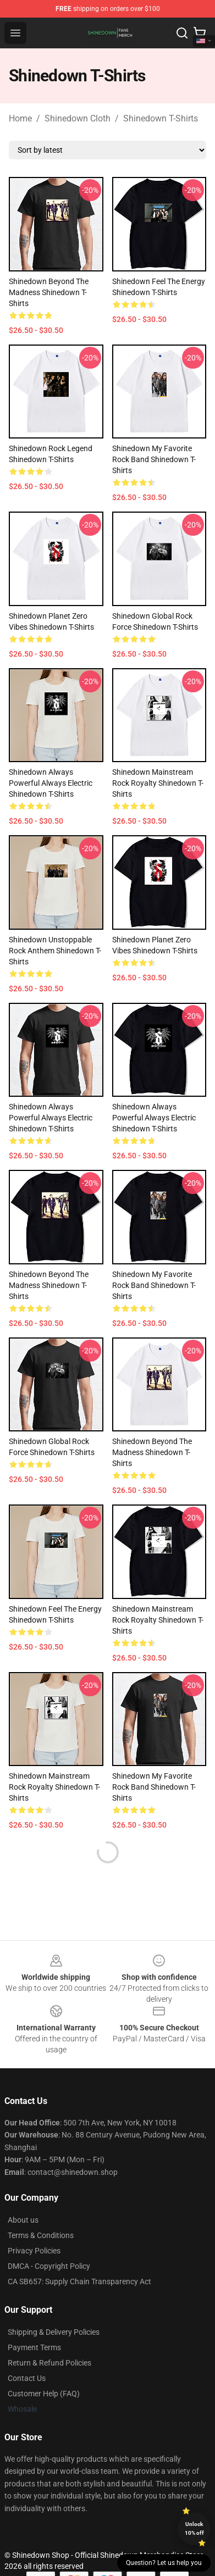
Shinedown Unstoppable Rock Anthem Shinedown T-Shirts (55, 950)
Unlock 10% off (194, 2528)
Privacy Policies (34, 2250)
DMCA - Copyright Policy (49, 2266)
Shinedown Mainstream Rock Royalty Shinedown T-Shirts (157, 783)
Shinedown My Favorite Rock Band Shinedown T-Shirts (154, 459)
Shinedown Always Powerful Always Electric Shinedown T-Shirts (50, 783)
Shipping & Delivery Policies (54, 2332)
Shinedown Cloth (78, 118)
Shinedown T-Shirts (160, 118)
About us (23, 2220)
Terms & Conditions (41, 2235)
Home (20, 118)
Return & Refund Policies (49, 2362)
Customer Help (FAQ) (44, 2393)
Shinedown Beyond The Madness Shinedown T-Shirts (49, 292)
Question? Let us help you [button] (164, 2563)
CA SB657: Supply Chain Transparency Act (79, 2281)
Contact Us (27, 2378)
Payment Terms (34, 2347)
